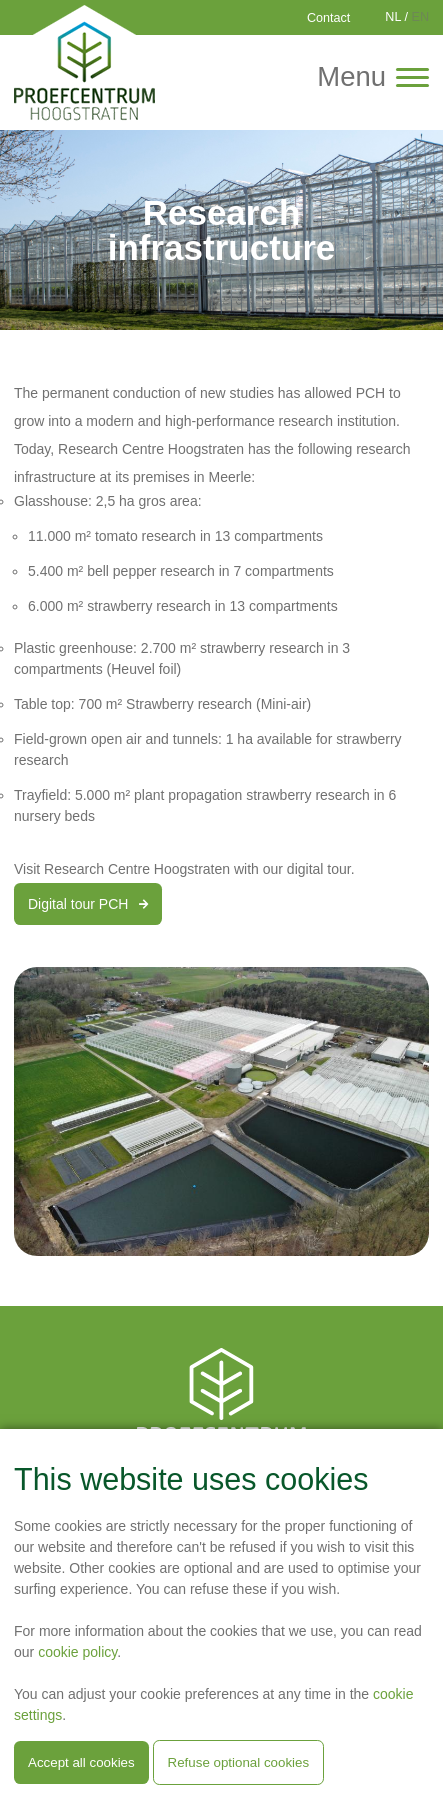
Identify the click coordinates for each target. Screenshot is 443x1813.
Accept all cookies (81, 1762)
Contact (328, 18)
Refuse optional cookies (239, 1762)
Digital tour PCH (88, 904)
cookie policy (77, 1652)
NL (393, 17)
